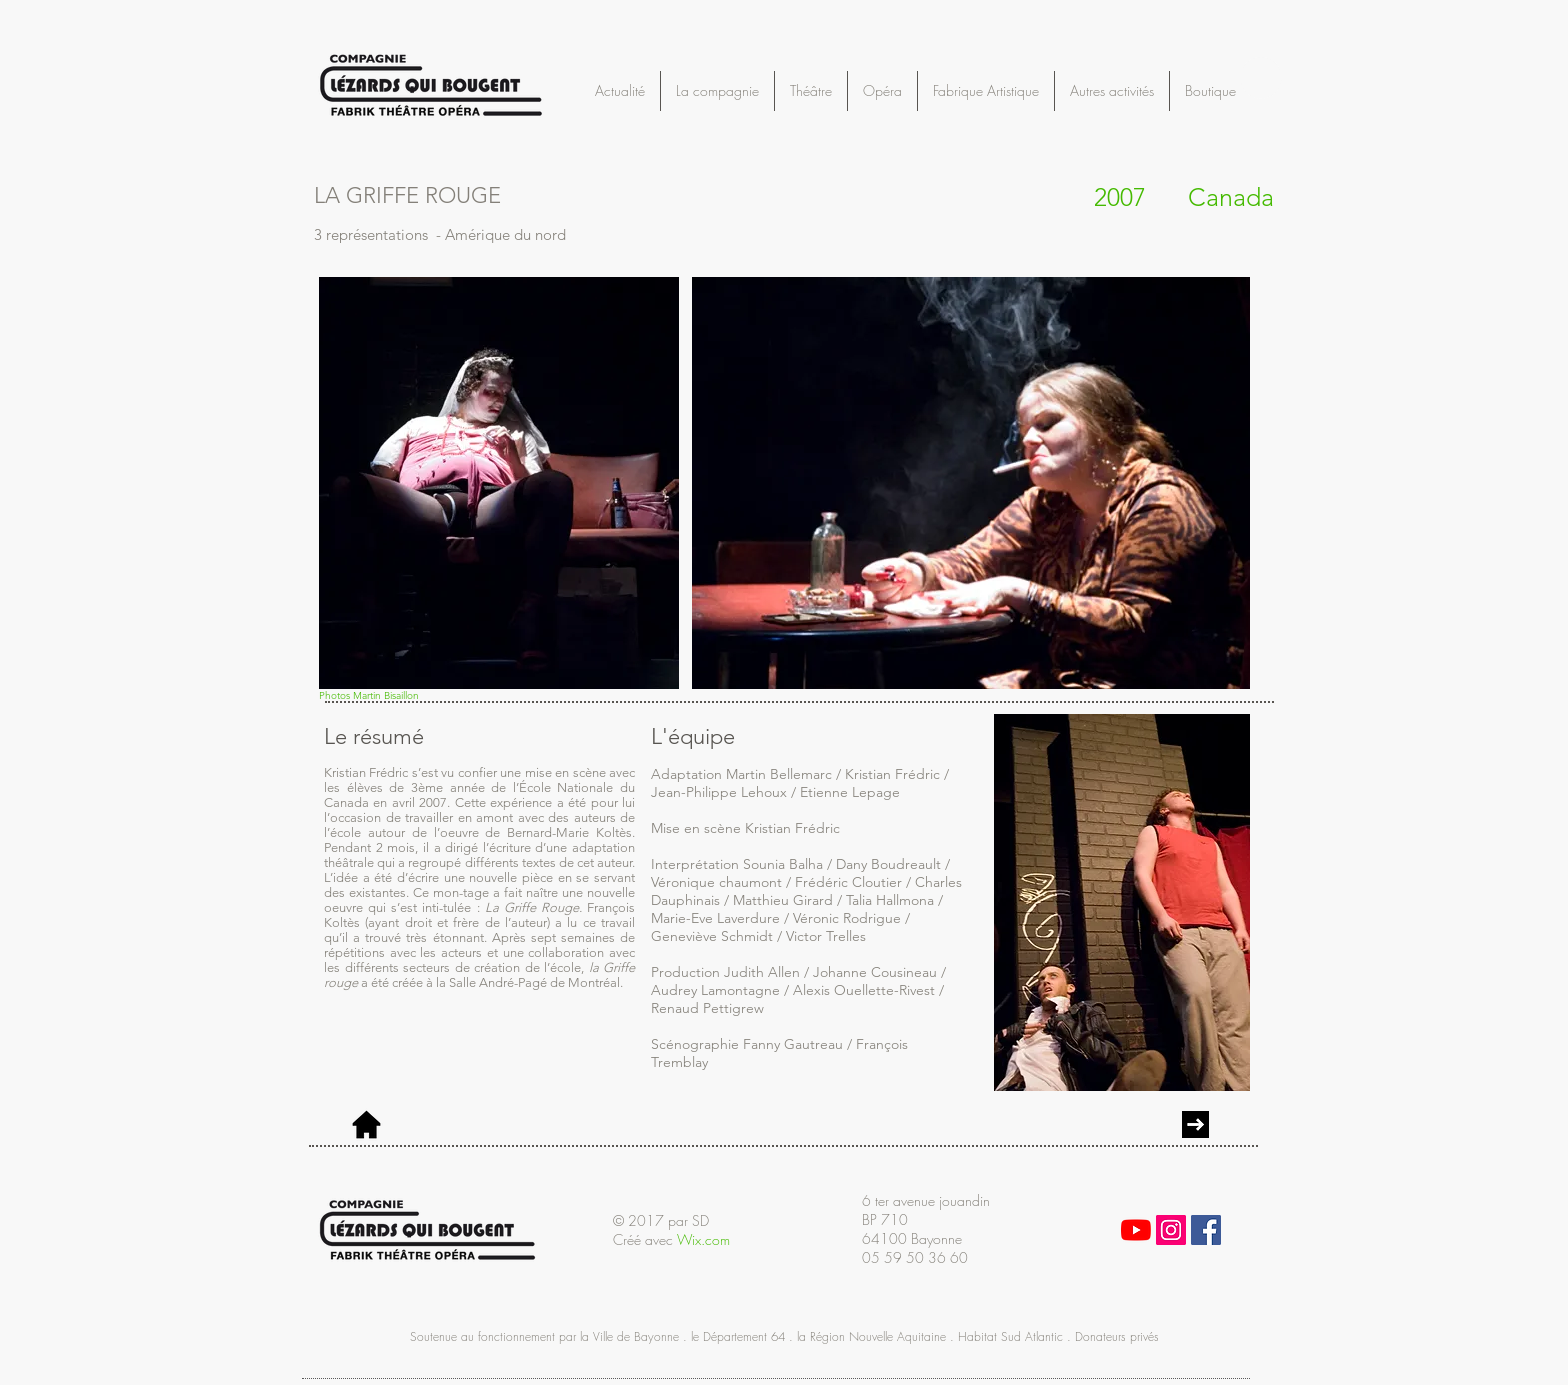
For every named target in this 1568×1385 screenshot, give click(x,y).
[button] (1261, 78)
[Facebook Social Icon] (1206, 1230)
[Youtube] (1136, 1230)
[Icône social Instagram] (1171, 1230)
